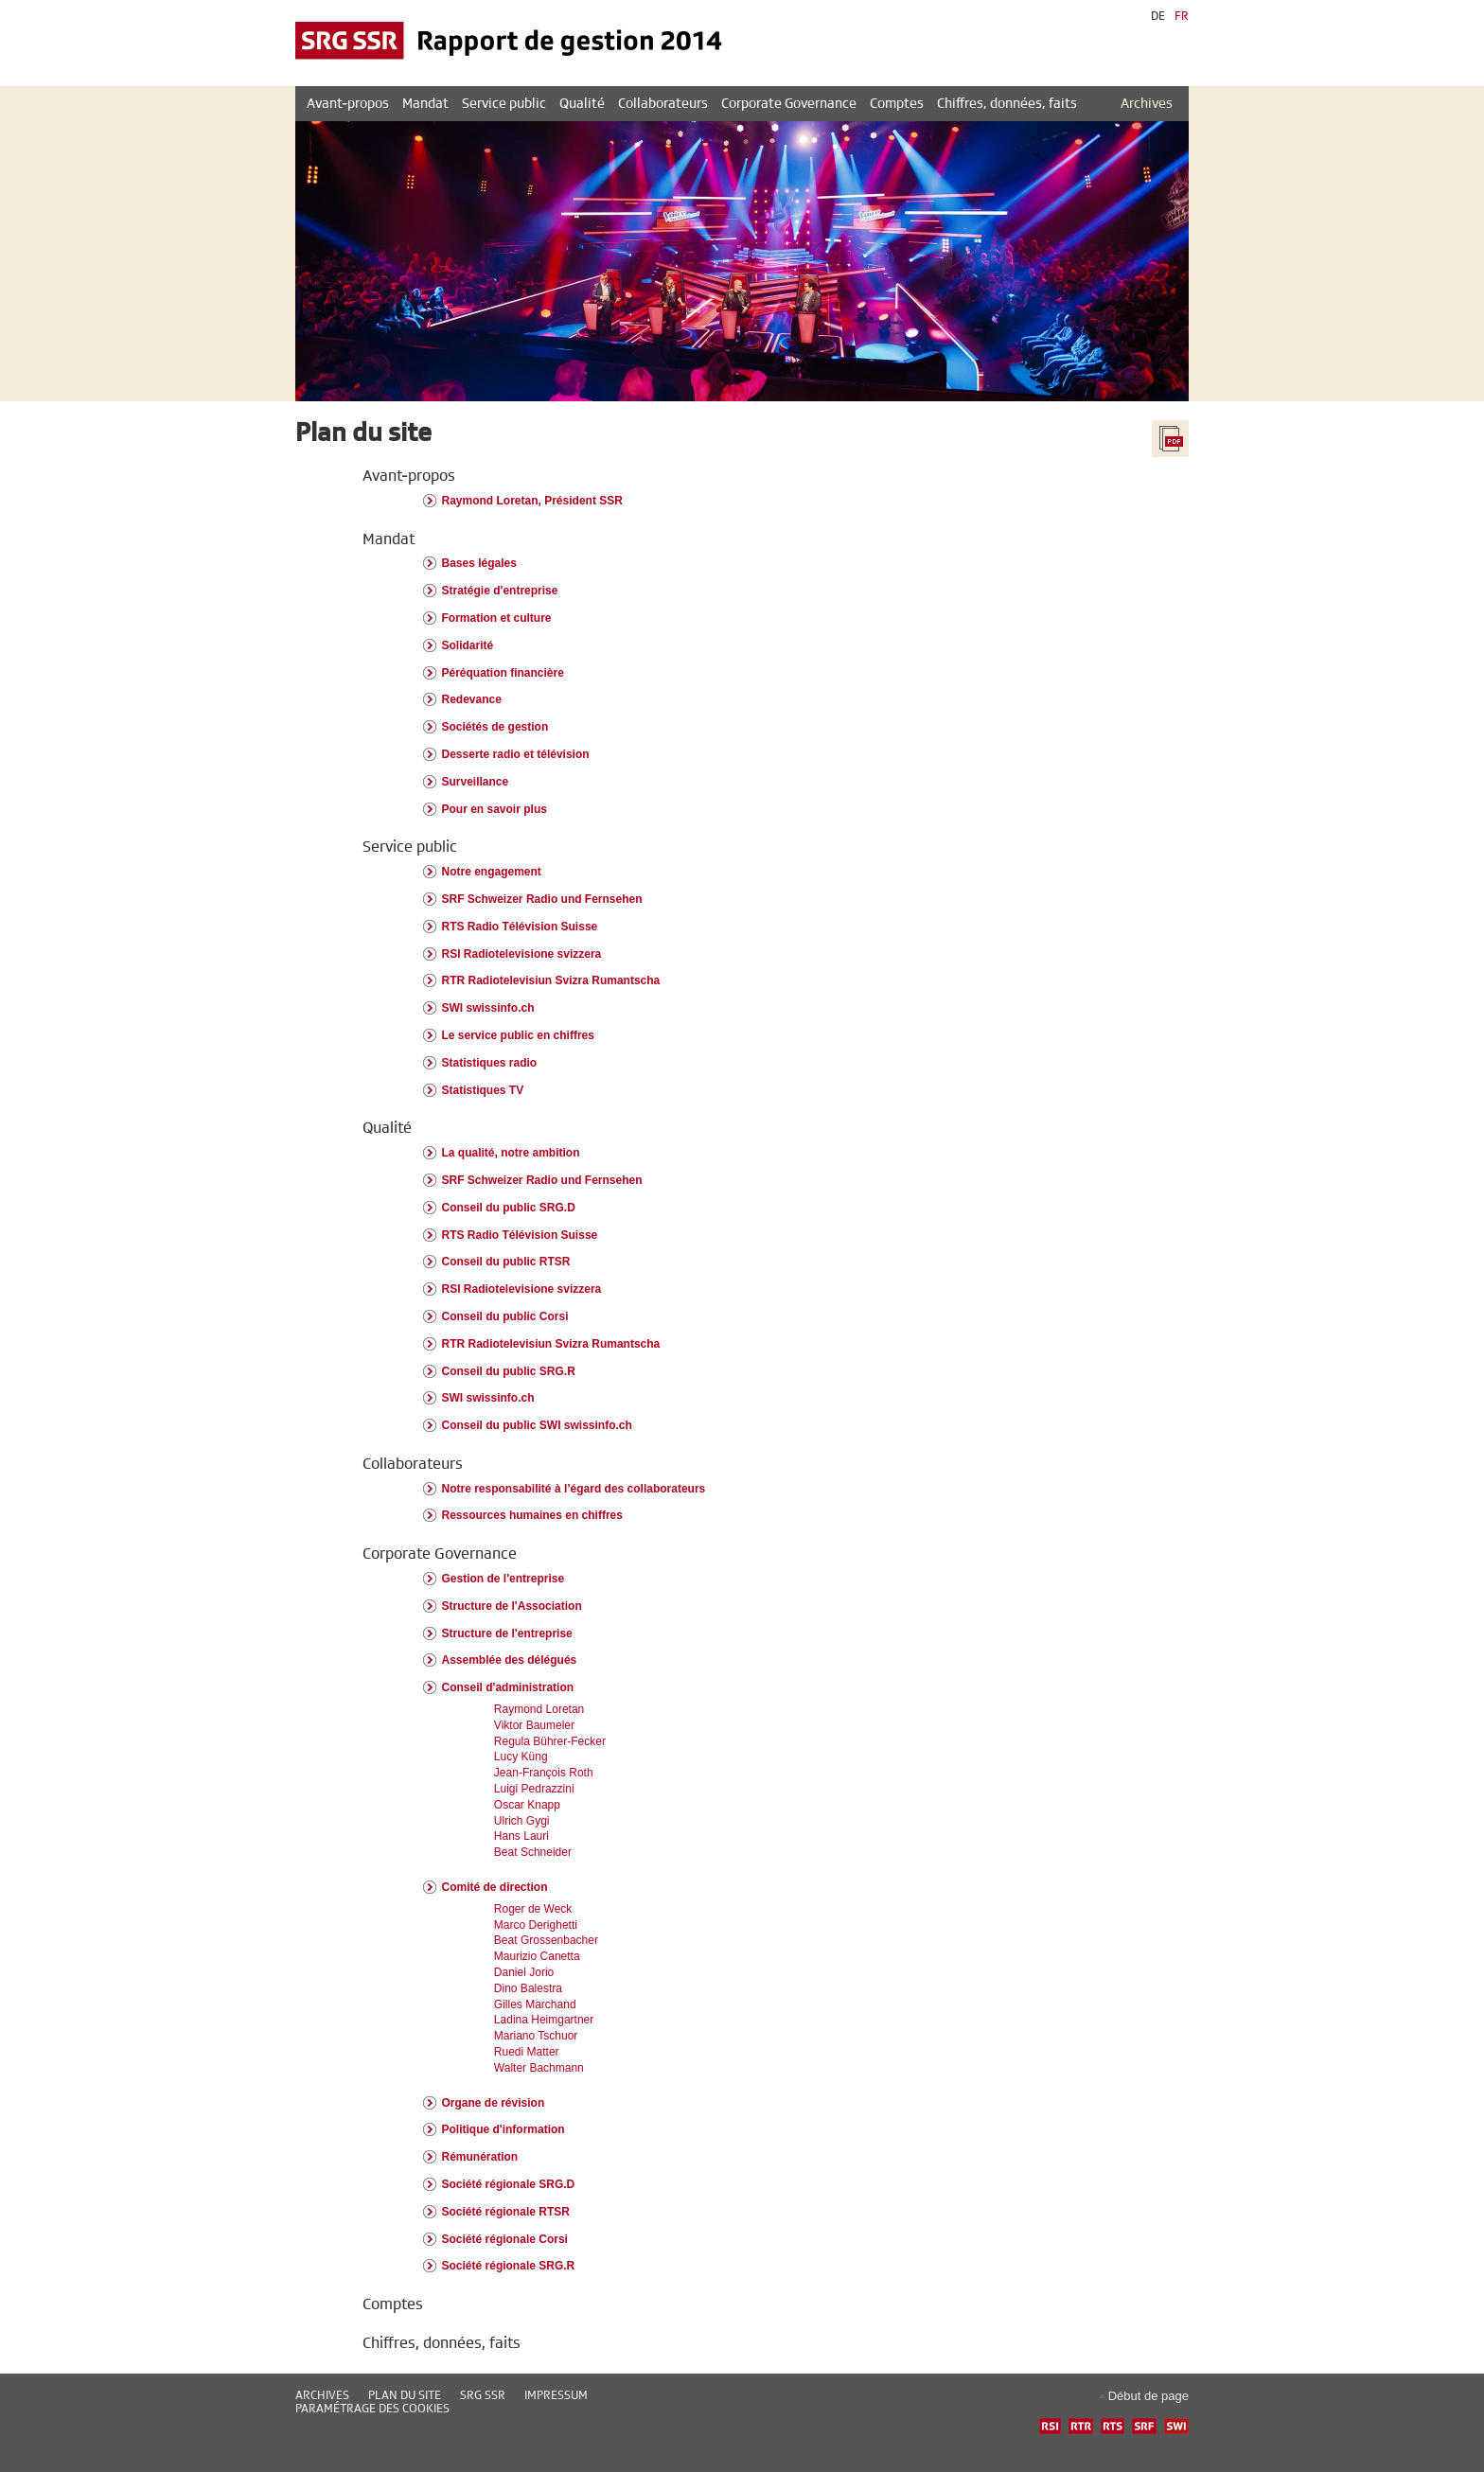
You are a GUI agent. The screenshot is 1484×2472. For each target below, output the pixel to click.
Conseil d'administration (508, 1687)
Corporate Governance (439, 1554)
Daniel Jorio (524, 1972)
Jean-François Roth (543, 1772)
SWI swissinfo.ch (488, 1008)
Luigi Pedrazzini (534, 1788)
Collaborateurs (412, 1464)
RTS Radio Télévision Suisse (520, 926)
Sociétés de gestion (495, 726)
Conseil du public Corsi (505, 1316)
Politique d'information (503, 2129)
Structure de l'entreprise (507, 1633)
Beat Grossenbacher (546, 1940)
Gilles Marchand (535, 2004)
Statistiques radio (490, 1062)
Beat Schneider (533, 1852)
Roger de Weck (533, 1909)
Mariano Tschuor (536, 2035)
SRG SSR (482, 2395)
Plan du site (404, 2395)
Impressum (556, 2395)
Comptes (392, 2304)
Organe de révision (493, 2103)
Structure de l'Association (512, 1606)
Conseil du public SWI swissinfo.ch (537, 1425)
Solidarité (468, 645)
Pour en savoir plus (494, 809)
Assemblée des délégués (509, 1660)
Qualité (387, 1128)
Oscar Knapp (527, 1804)
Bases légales (479, 563)
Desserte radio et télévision (516, 754)
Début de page (1148, 2396)
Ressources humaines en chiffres (532, 1515)
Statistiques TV (483, 1090)
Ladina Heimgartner (543, 2019)
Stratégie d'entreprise (500, 590)
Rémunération (480, 2156)
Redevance (472, 699)
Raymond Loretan (539, 1709)
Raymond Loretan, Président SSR (532, 500)
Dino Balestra (528, 1988)
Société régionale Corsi (505, 2239)
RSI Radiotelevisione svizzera (522, 954)
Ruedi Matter (526, 2051)
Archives (1147, 104)
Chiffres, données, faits (441, 2343)
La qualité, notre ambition (511, 1152)
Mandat (388, 539)
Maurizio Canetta (537, 1956)
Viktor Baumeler (534, 1725)
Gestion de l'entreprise (503, 1578)
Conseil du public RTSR (506, 1261)
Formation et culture (497, 618)
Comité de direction (495, 1887)
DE (1158, 16)
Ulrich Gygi (522, 1821)
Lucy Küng (521, 1756)
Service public (409, 847)
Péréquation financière (503, 673)
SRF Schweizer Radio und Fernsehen (542, 899)
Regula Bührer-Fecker (550, 1741)
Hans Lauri (521, 1836)
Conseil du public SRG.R (508, 1371)
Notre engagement (491, 871)
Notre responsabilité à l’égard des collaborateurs (574, 1488)
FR (1182, 16)
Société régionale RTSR (506, 2211)
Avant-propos (408, 476)
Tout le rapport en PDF (1170, 438)
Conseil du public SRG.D (508, 1207)
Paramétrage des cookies (372, 2408)
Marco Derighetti (535, 1925)
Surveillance (475, 781)
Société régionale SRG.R (508, 2265)
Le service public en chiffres (518, 1035)
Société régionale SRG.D (508, 2184)
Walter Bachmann (539, 2068)
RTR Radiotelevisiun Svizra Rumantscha (551, 980)
